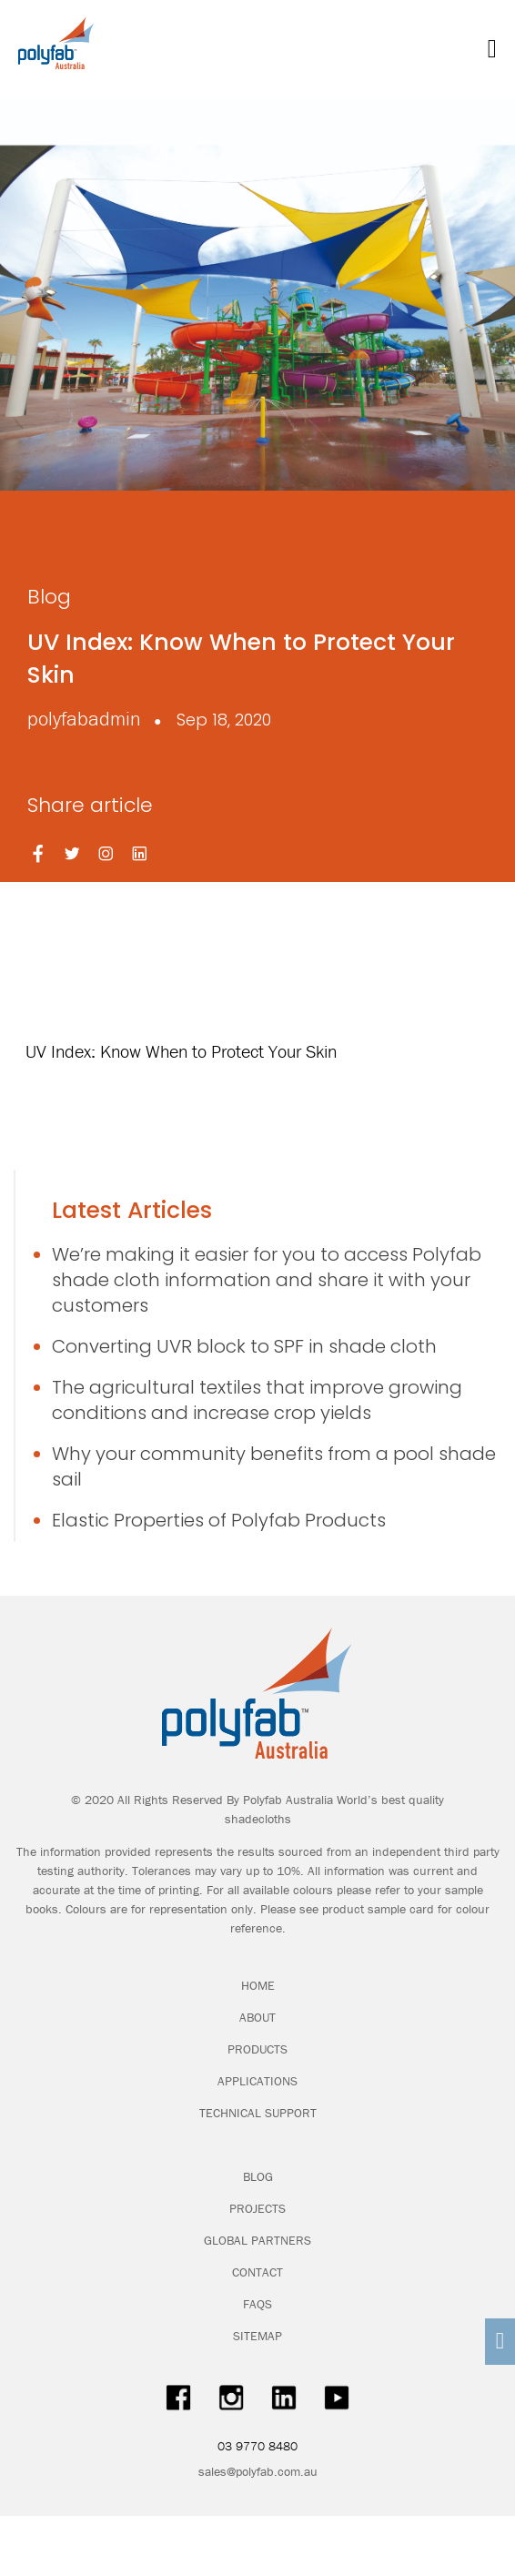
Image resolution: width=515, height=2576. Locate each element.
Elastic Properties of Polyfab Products (219, 1520)
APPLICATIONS (257, 2081)
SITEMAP (257, 2336)
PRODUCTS (257, 2049)
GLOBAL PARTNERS (257, 2240)
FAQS (257, 2304)
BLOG (258, 2176)
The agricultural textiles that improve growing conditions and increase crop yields (257, 1399)
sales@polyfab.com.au (258, 2471)
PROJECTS (257, 2208)
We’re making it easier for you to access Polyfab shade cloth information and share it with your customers (266, 1280)
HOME (258, 1985)
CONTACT (257, 2272)
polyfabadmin (84, 718)
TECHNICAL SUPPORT (258, 2112)
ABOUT (257, 2017)
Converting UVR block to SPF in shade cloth (244, 1346)
